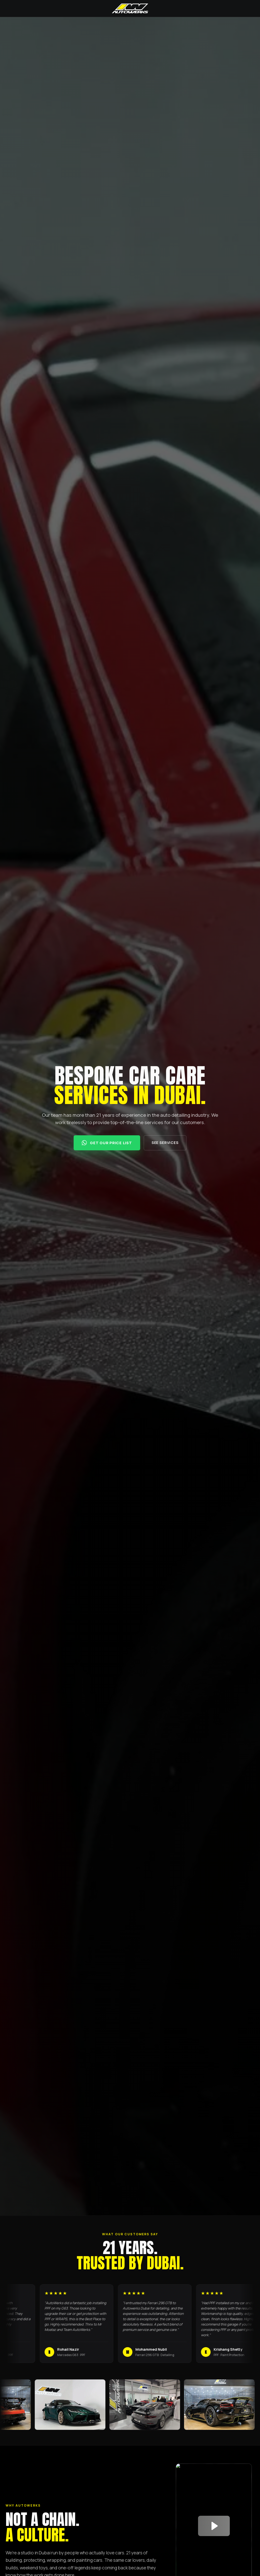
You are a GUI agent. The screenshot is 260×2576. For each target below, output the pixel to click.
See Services (165, 1142)
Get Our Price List (107, 1142)
